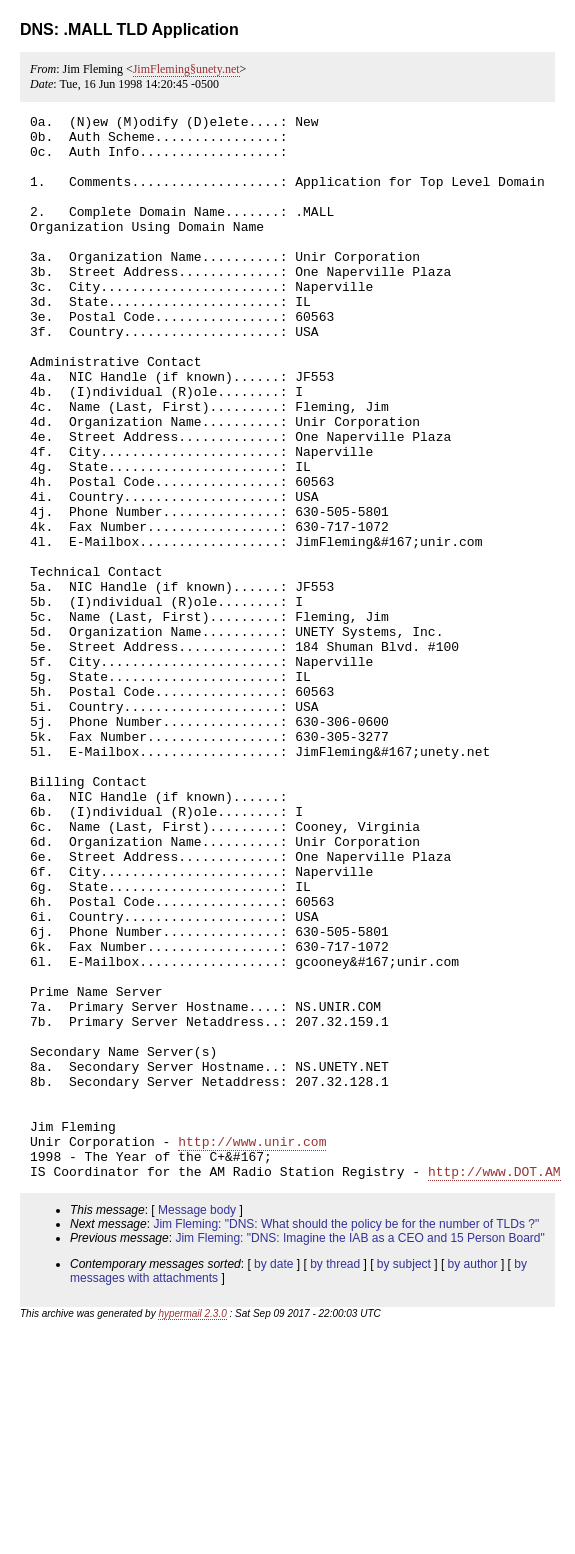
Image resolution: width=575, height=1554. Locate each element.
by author (473, 1477)
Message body (197, 1423)
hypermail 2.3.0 (192, 1526)
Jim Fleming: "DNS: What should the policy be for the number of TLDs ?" (346, 1437)
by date (273, 1477)
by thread (335, 1477)
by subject (404, 1477)
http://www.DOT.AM (494, 1384)
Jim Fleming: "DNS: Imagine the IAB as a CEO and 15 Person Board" (359, 1451)
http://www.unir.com (252, 1348)
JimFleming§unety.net (186, 69)
